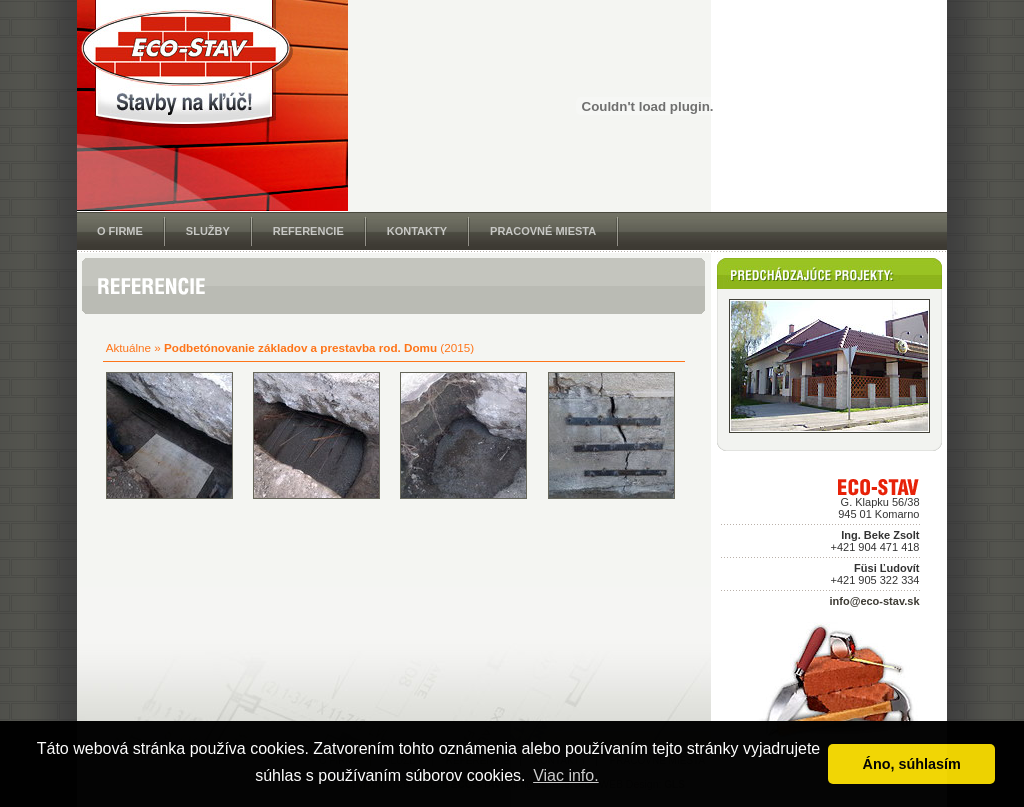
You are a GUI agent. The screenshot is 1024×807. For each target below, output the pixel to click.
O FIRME (120, 231)
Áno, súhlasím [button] (912, 764)
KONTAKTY (417, 231)
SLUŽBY (208, 231)
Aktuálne (128, 347)
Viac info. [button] (566, 775)
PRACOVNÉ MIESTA (543, 231)
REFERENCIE (308, 231)
